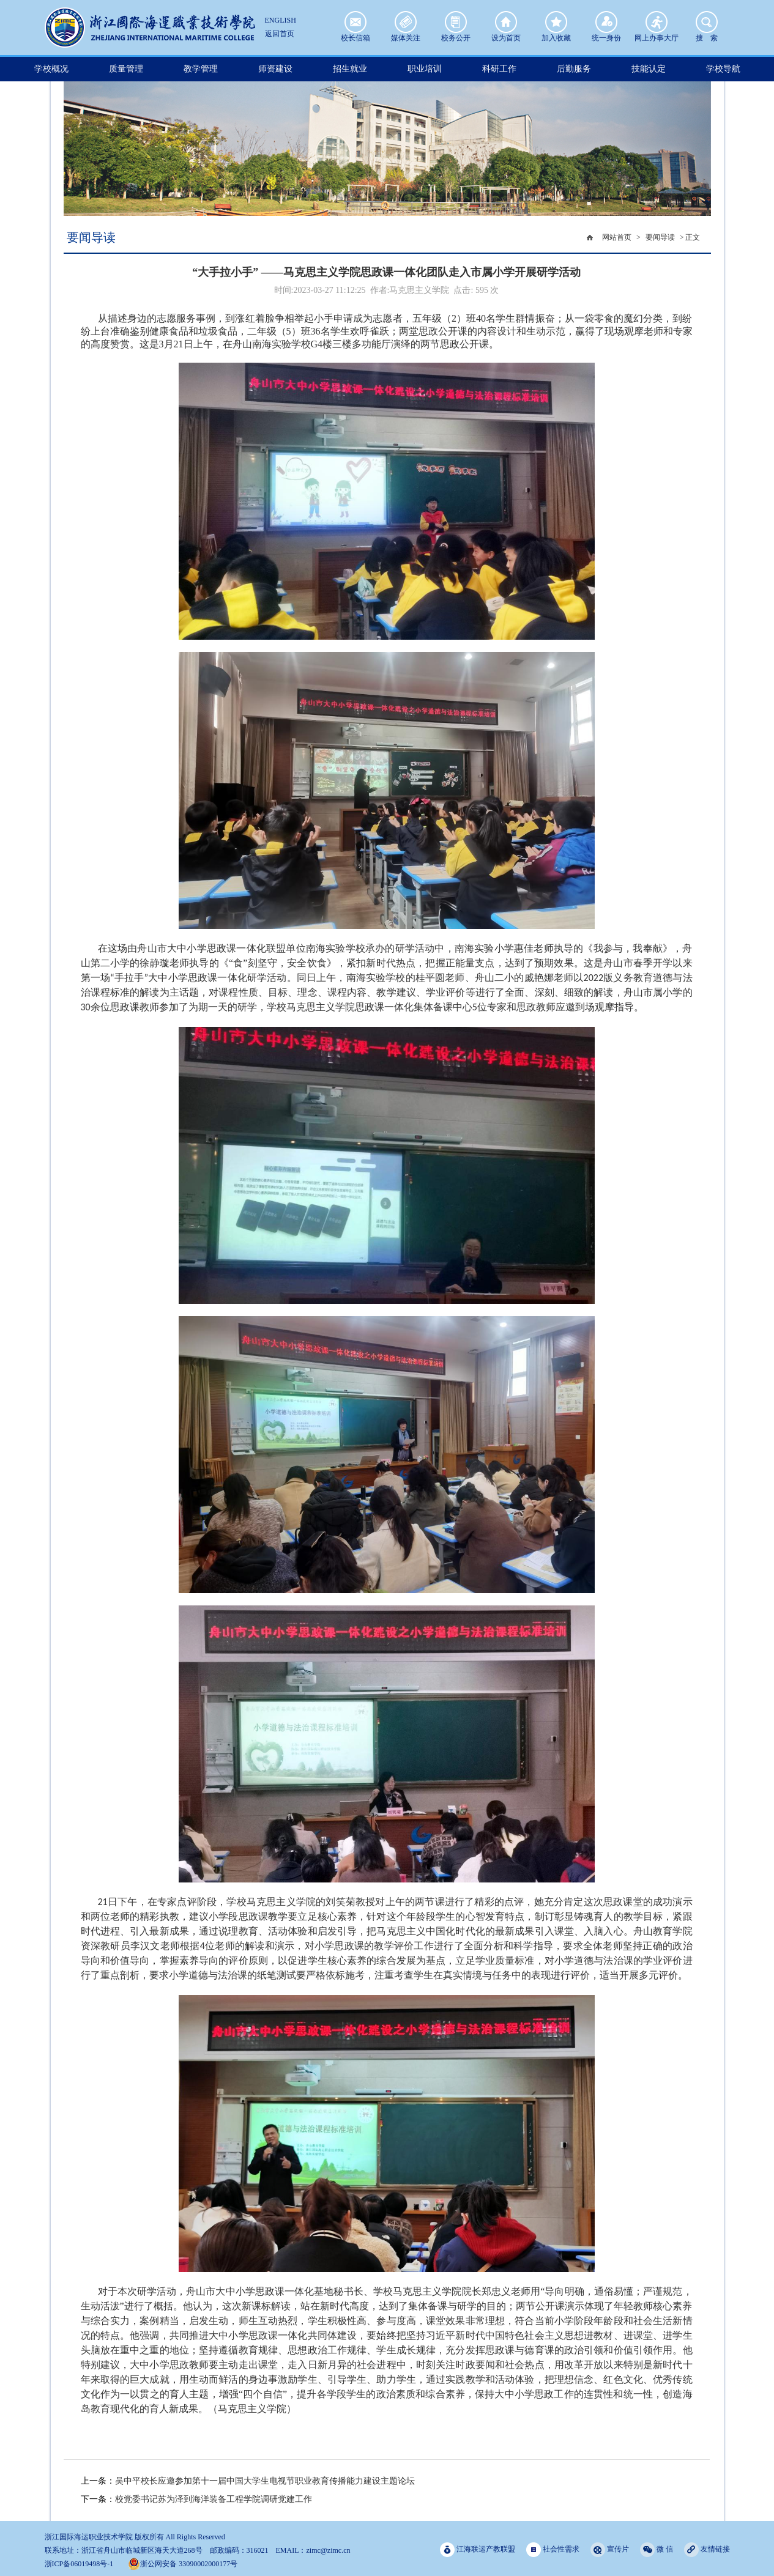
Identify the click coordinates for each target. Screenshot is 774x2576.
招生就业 (350, 68)
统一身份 (606, 22)
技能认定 (648, 68)
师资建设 (275, 68)
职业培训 (424, 68)
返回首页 (279, 33)
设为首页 (506, 22)
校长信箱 (355, 22)
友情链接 (707, 2549)
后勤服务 (574, 68)
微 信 (656, 2549)
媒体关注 (405, 22)
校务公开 (456, 22)
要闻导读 (660, 237)
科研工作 (499, 68)
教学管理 (201, 68)
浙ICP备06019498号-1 (79, 2563)
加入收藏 (556, 22)
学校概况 (51, 68)
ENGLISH (280, 20)
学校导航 (723, 68)
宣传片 (609, 2549)
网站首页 (616, 237)
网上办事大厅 (656, 22)
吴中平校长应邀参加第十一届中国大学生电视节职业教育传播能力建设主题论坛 (265, 2480)
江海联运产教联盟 (477, 2549)
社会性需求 (552, 2549)
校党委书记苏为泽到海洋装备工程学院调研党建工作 (213, 2499)
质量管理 (126, 68)
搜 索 (707, 22)
